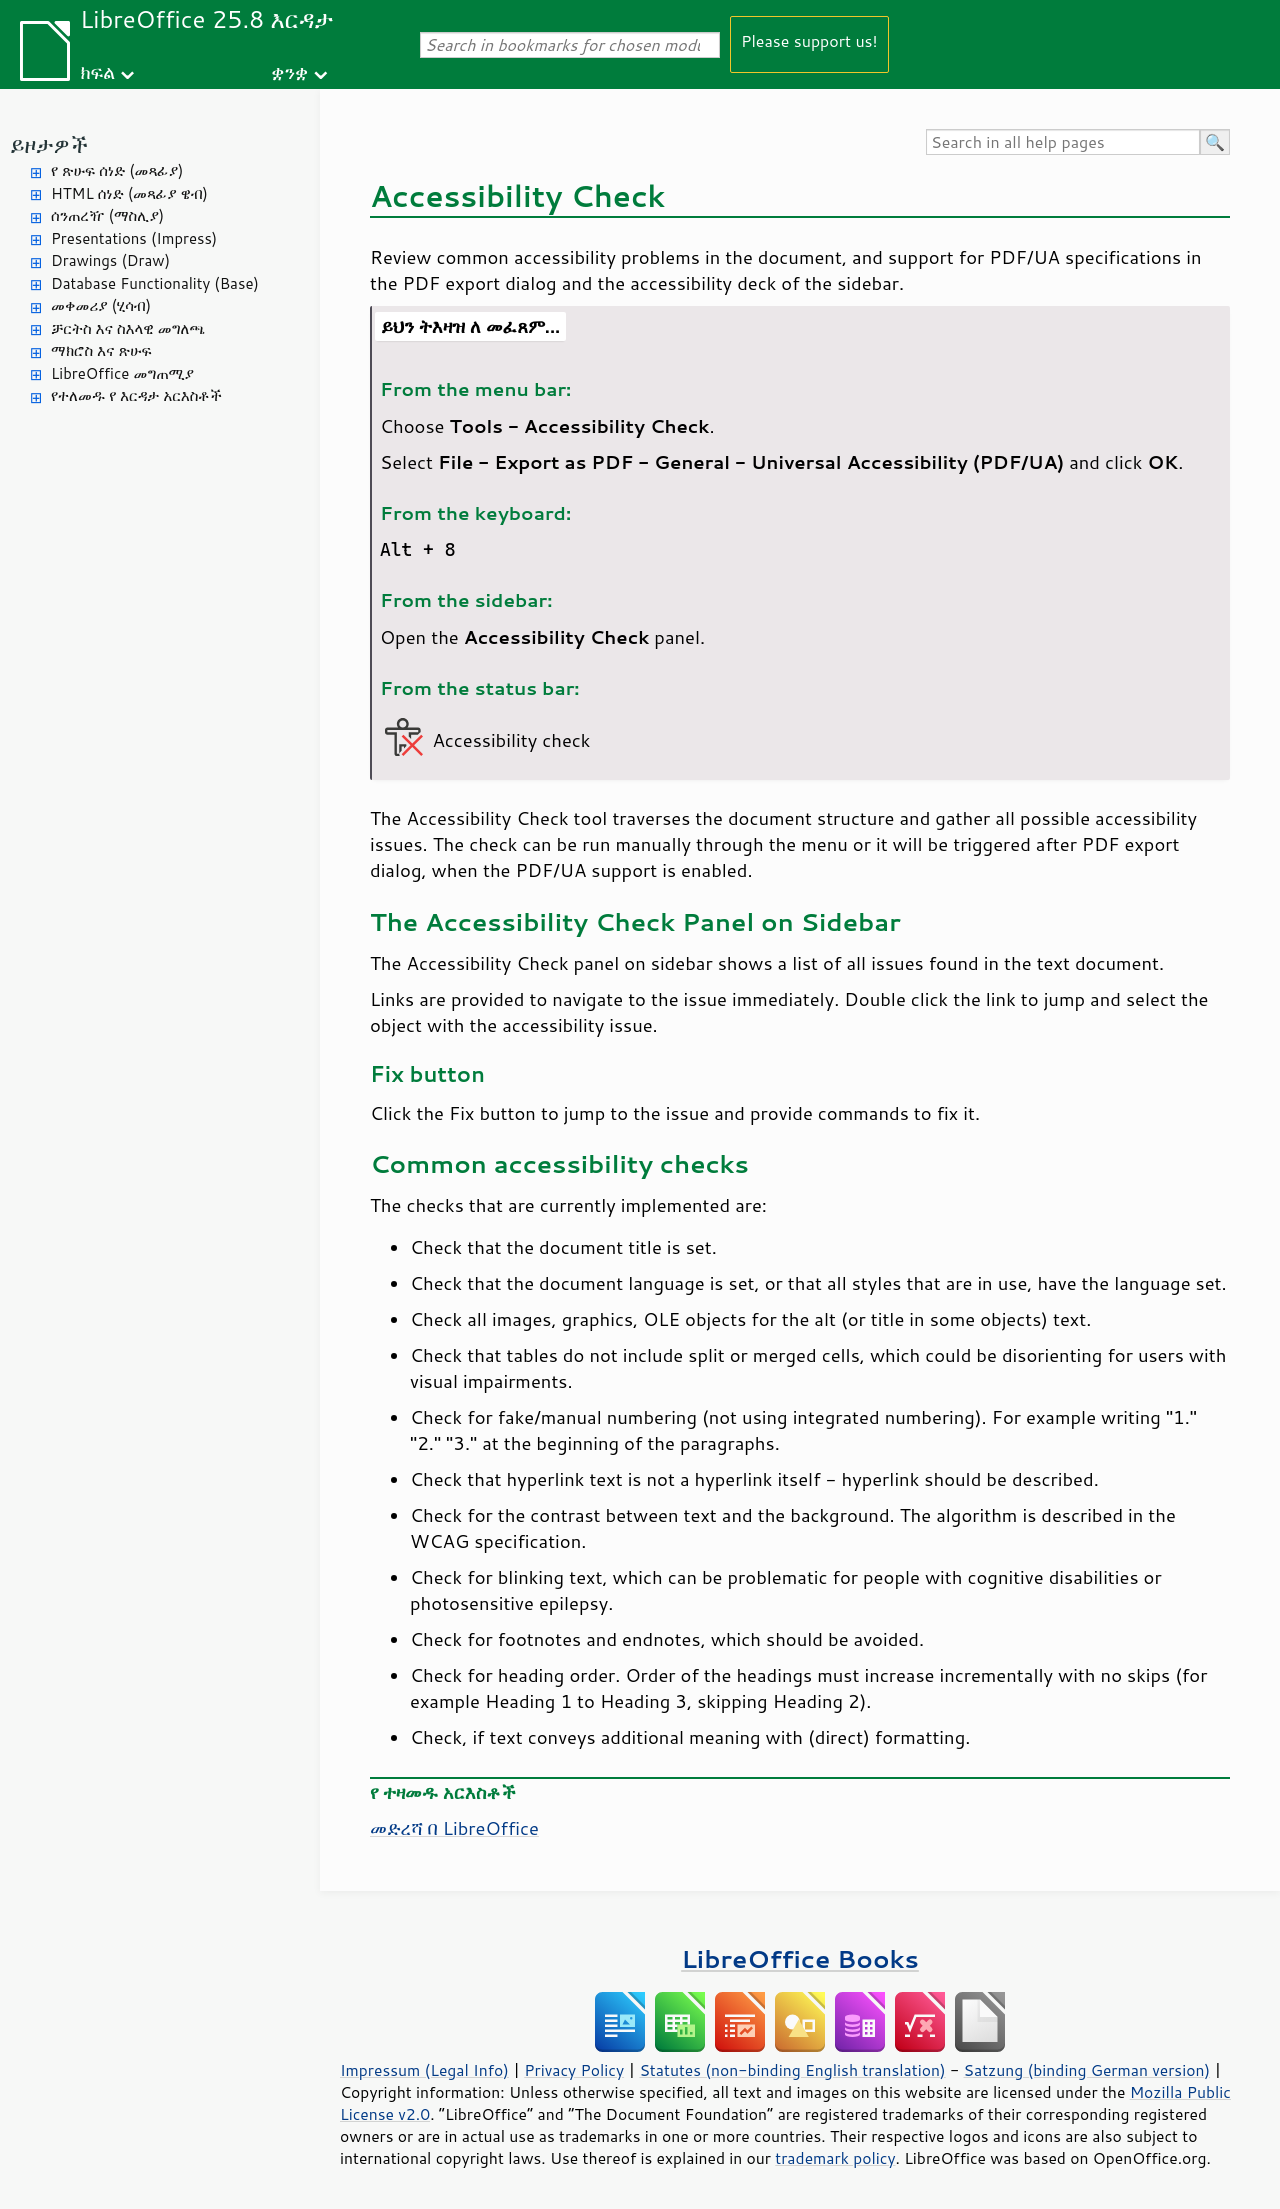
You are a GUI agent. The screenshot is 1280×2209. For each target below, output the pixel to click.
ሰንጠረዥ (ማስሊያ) (107, 215)
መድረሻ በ (454, 1828)
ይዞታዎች (49, 144)
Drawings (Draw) (110, 260)
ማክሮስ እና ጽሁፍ (101, 350)
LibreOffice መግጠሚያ (122, 373)
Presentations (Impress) (134, 238)
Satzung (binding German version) (1087, 2070)
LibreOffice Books (800, 1958)
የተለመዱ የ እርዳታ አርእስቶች (136, 395)
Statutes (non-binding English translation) (792, 2070)
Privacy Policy (574, 2070)
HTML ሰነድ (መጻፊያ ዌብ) (129, 193)
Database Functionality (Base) (155, 283)
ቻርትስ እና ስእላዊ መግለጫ (128, 328)
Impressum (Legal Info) (424, 2070)
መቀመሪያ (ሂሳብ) (101, 305)
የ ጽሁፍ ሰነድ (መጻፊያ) (117, 170)
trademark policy (835, 2158)
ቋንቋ (289, 71)
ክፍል (97, 71)
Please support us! (809, 40)
